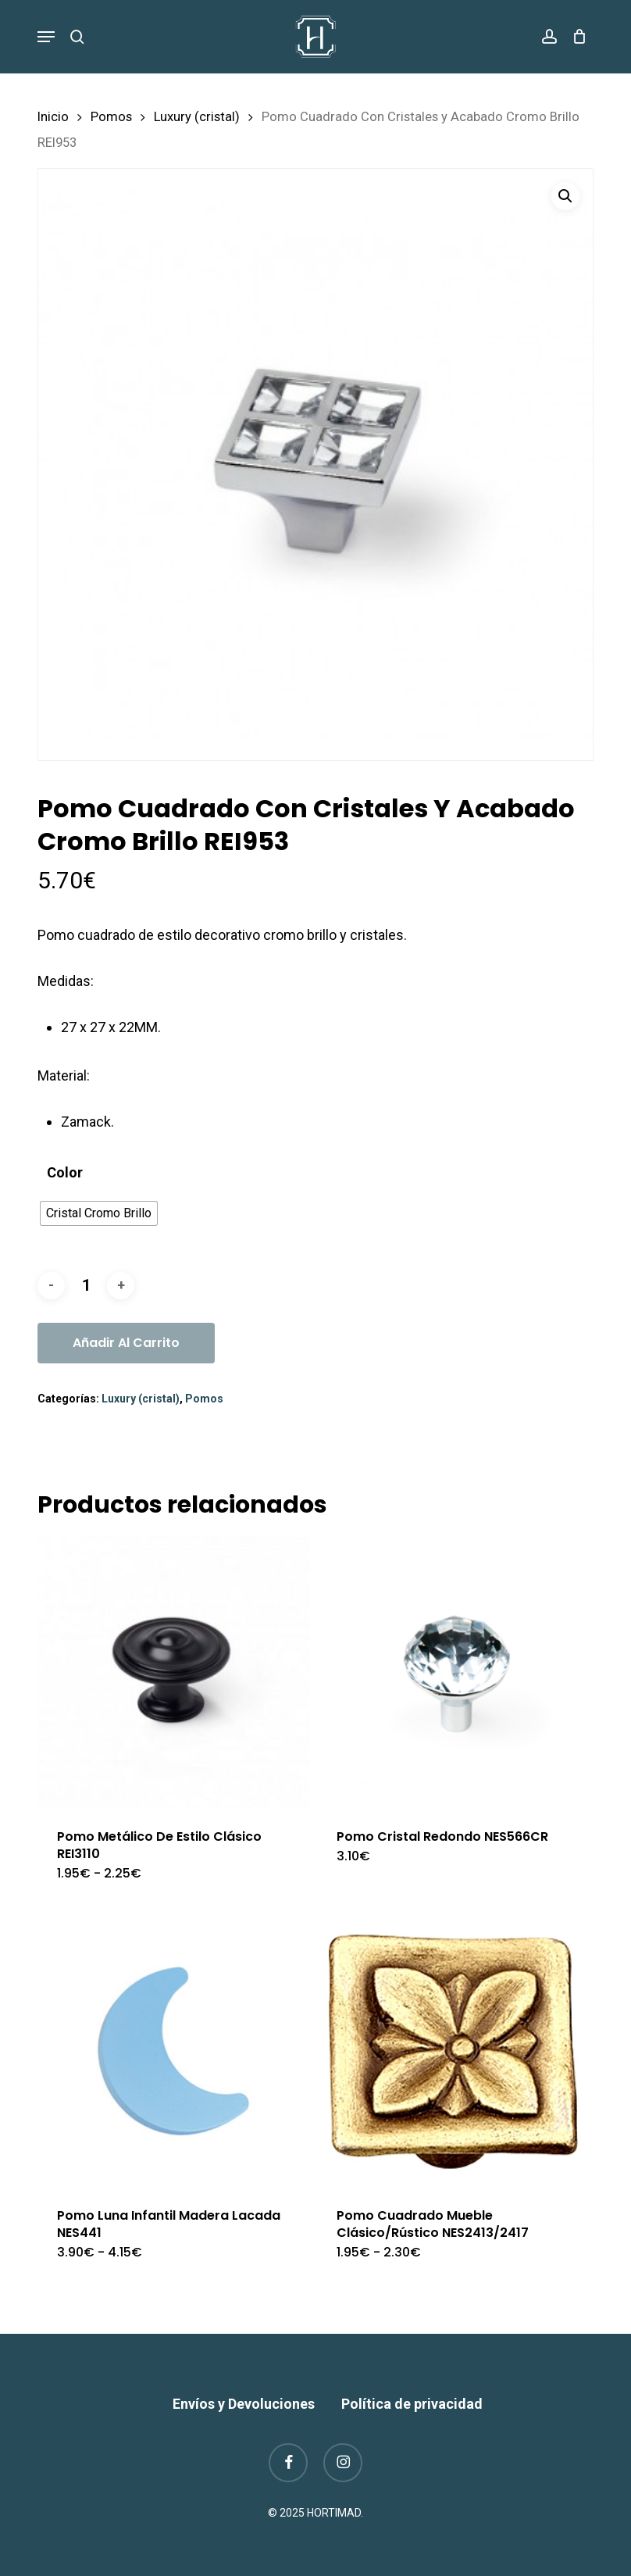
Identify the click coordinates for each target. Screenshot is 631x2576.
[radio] (99, 1213)
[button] (46, 37)
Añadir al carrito (126, 1343)
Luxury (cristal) (197, 116)
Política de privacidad (412, 2404)
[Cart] (576, 36)
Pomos (111, 116)
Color (65, 1173)
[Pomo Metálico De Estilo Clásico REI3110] (173, 1672)
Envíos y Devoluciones (244, 2404)
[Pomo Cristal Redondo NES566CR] (453, 1672)
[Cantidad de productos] (86, 1285)
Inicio (53, 116)
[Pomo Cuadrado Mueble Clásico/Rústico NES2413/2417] (453, 2052)
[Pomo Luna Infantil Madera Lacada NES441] (173, 2052)
